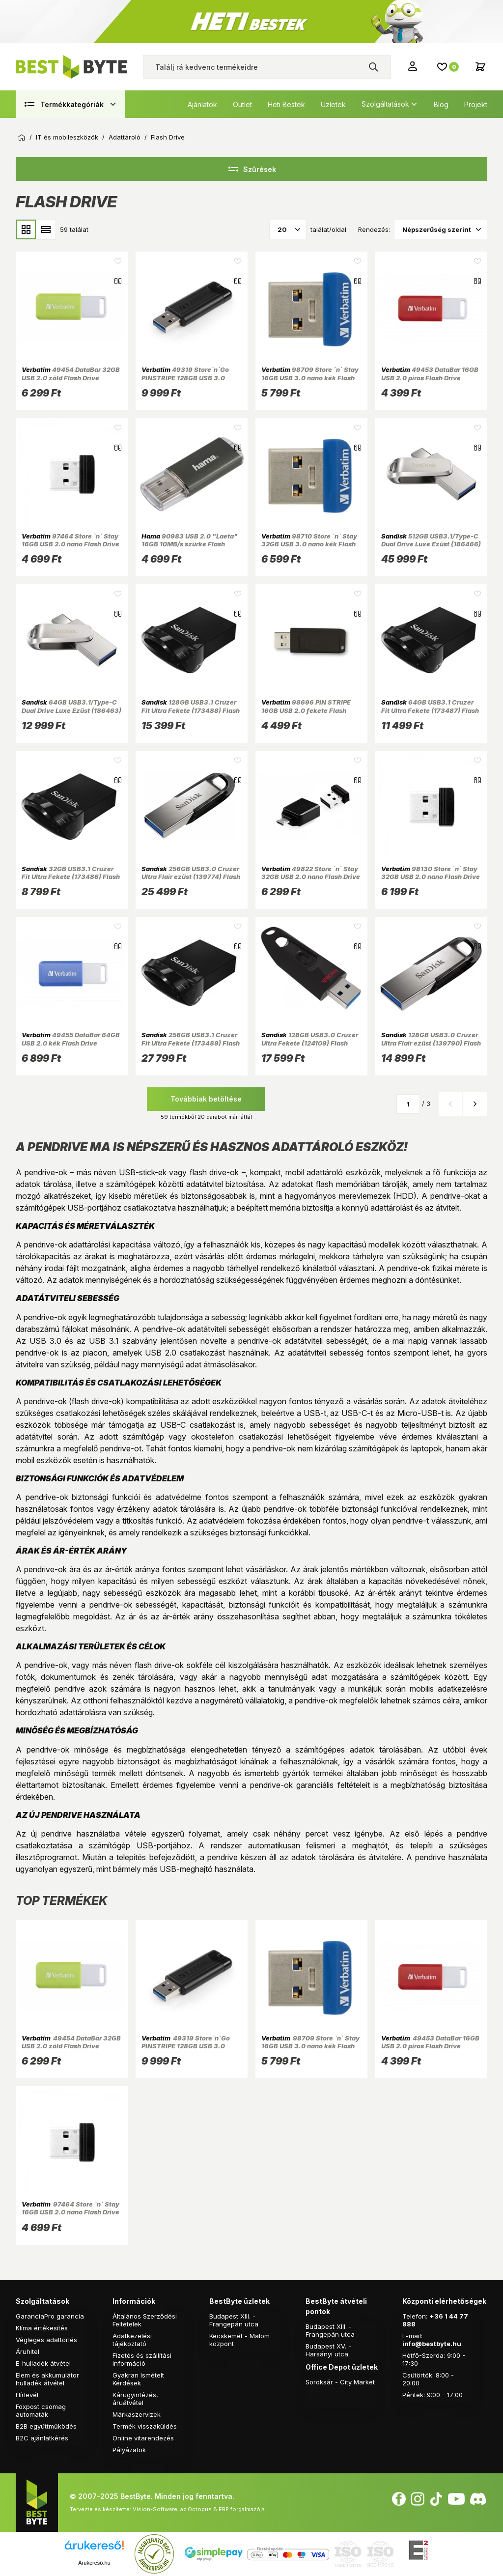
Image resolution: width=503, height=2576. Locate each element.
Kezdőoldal (22, 138)
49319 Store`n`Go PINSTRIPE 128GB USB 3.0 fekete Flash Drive (185, 378)
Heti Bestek (286, 104)
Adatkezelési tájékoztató (132, 2340)
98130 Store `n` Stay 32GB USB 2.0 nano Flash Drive (430, 872)
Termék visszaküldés (144, 2426)
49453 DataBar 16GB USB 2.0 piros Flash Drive (429, 373)
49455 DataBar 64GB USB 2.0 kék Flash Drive (71, 1039)
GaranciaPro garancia (50, 2316)
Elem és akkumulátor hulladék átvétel (47, 2379)
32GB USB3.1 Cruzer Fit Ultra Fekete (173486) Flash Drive (71, 877)
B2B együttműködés (46, 2426)
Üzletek (333, 104)
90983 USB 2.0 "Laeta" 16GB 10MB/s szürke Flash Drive (189, 544)
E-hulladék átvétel (43, 2363)
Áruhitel (27, 2351)
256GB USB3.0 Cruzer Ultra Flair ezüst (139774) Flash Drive (190, 877)
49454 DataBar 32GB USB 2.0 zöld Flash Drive (71, 373)
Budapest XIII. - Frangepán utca (233, 2320)
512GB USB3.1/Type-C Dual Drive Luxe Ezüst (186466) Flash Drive (431, 544)
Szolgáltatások (385, 104)
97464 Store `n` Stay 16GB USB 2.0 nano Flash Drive (70, 540)
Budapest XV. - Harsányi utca (328, 2350)
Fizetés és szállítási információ (141, 2359)
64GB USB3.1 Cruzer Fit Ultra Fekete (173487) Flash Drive (430, 710)
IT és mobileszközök (67, 137)
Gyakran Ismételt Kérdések (138, 2379)
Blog (441, 104)
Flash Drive (168, 137)
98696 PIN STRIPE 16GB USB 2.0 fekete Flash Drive (306, 710)
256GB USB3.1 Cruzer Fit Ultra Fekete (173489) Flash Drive (190, 1043)
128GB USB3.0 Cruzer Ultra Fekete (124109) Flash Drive (309, 1043)
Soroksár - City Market (340, 2382)
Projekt (475, 104)
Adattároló (124, 137)
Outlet (242, 104)
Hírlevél (27, 2395)
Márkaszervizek (136, 2414)
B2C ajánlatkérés (42, 2438)
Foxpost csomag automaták (41, 2410)
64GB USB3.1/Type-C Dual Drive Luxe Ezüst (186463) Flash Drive (71, 710)
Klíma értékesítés (42, 2328)
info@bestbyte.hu (431, 2344)
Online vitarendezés (143, 2438)
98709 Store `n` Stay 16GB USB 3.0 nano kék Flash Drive (310, 378)
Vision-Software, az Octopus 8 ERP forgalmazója (199, 2509)
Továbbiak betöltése (206, 1099)
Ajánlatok (202, 104)
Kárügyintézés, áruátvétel (135, 2398)
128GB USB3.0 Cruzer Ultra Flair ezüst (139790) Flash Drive (431, 1043)
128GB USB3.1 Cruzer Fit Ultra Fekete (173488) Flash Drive (190, 710)
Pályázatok (129, 2450)
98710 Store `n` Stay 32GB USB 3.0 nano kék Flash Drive (309, 544)
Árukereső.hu (94, 2563)
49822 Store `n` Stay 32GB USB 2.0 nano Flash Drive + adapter (310, 877)
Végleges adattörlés (46, 2340)
